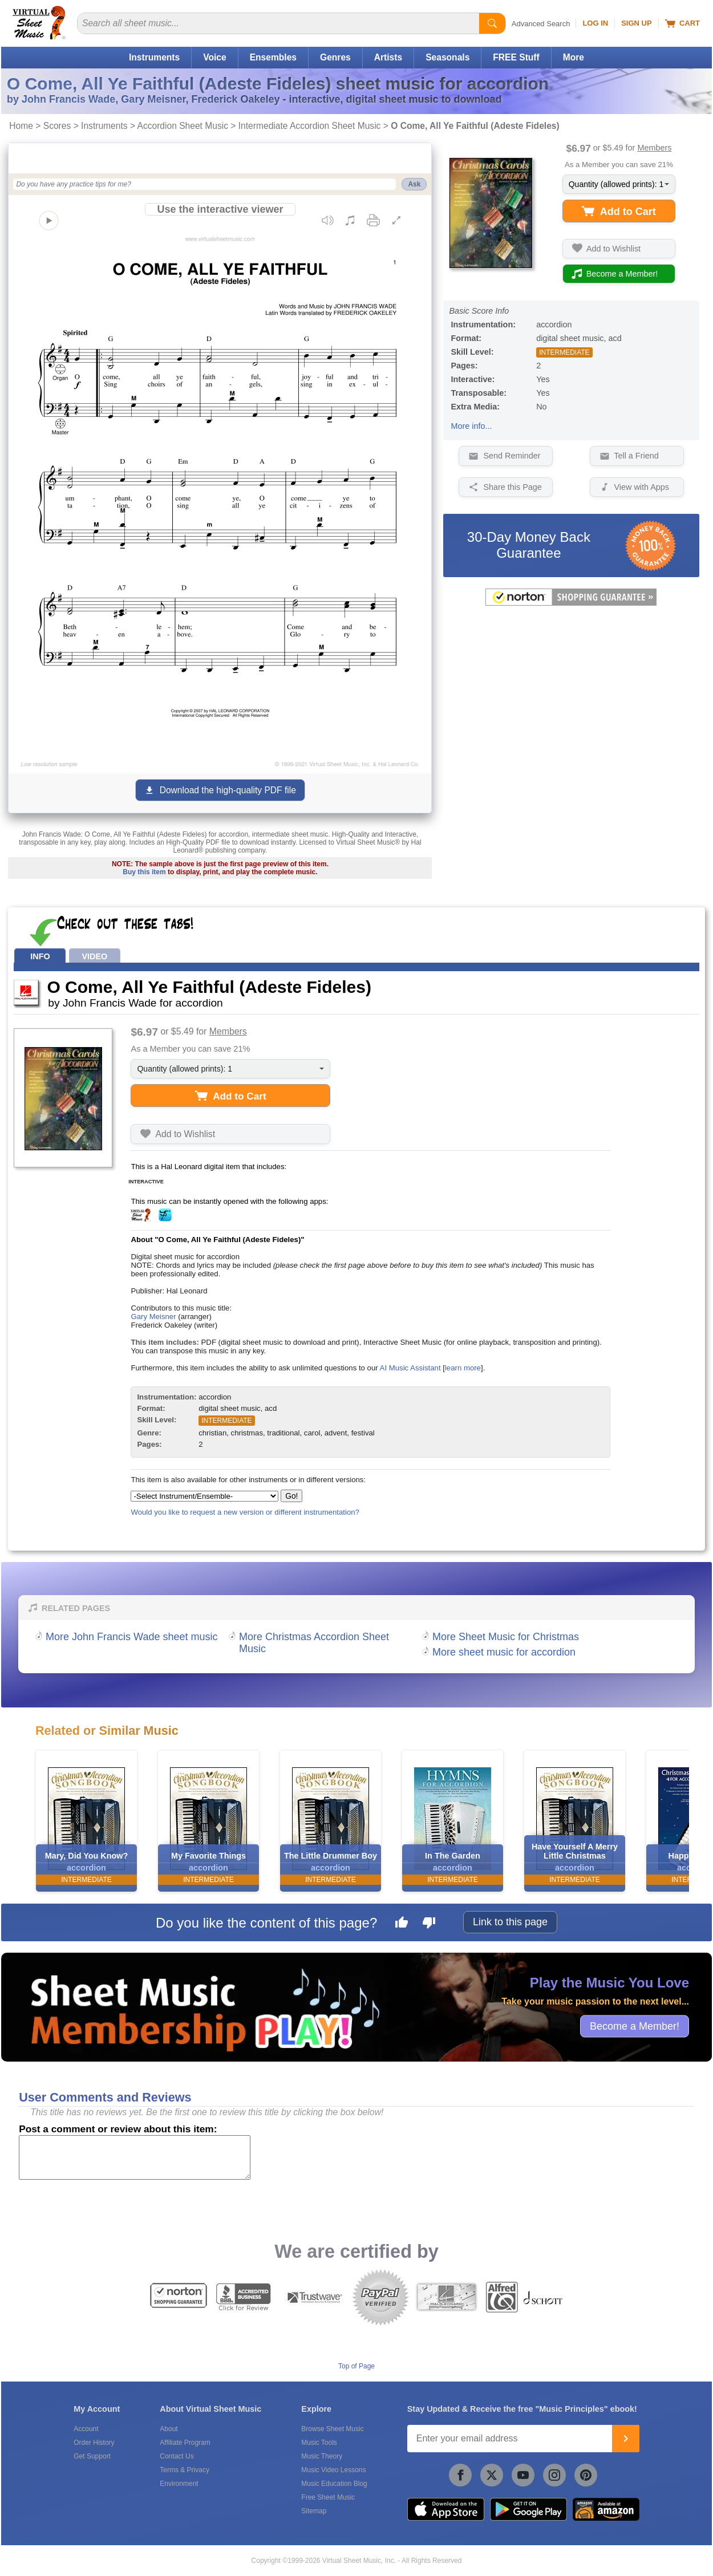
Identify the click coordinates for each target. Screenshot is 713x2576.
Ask (414, 184)
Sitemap (313, 2511)
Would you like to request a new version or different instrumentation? (245, 1512)
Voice (214, 57)
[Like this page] (401, 1924)
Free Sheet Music (328, 2497)
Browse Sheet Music (332, 2429)
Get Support (92, 2456)
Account (86, 2429)
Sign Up (636, 23)
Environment (179, 2484)
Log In (595, 23)
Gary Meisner (153, 1316)
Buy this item (144, 872)
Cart (682, 23)
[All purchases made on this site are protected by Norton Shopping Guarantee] (571, 603)
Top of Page (356, 2366)
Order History (94, 2443)
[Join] (625, 2438)
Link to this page (510, 1922)
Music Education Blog (334, 2484)
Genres (335, 57)
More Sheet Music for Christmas (505, 1636)
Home (21, 126)
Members (654, 147)
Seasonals (447, 57)
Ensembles (273, 57)
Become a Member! (634, 2026)
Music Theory (321, 2456)
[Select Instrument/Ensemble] (204, 1496)
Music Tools (319, 2443)
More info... (471, 426)
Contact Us (176, 2456)
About (168, 2429)
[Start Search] (492, 23)
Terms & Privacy (184, 2470)
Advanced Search (541, 23)
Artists (388, 57)
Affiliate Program (185, 2443)
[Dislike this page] (429, 1924)
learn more (463, 1368)
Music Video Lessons (333, 2470)
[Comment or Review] (134, 2157)
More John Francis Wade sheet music (131, 1636)
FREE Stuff (516, 57)
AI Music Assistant (410, 1368)
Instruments (154, 57)
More (573, 57)
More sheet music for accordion (504, 1652)
